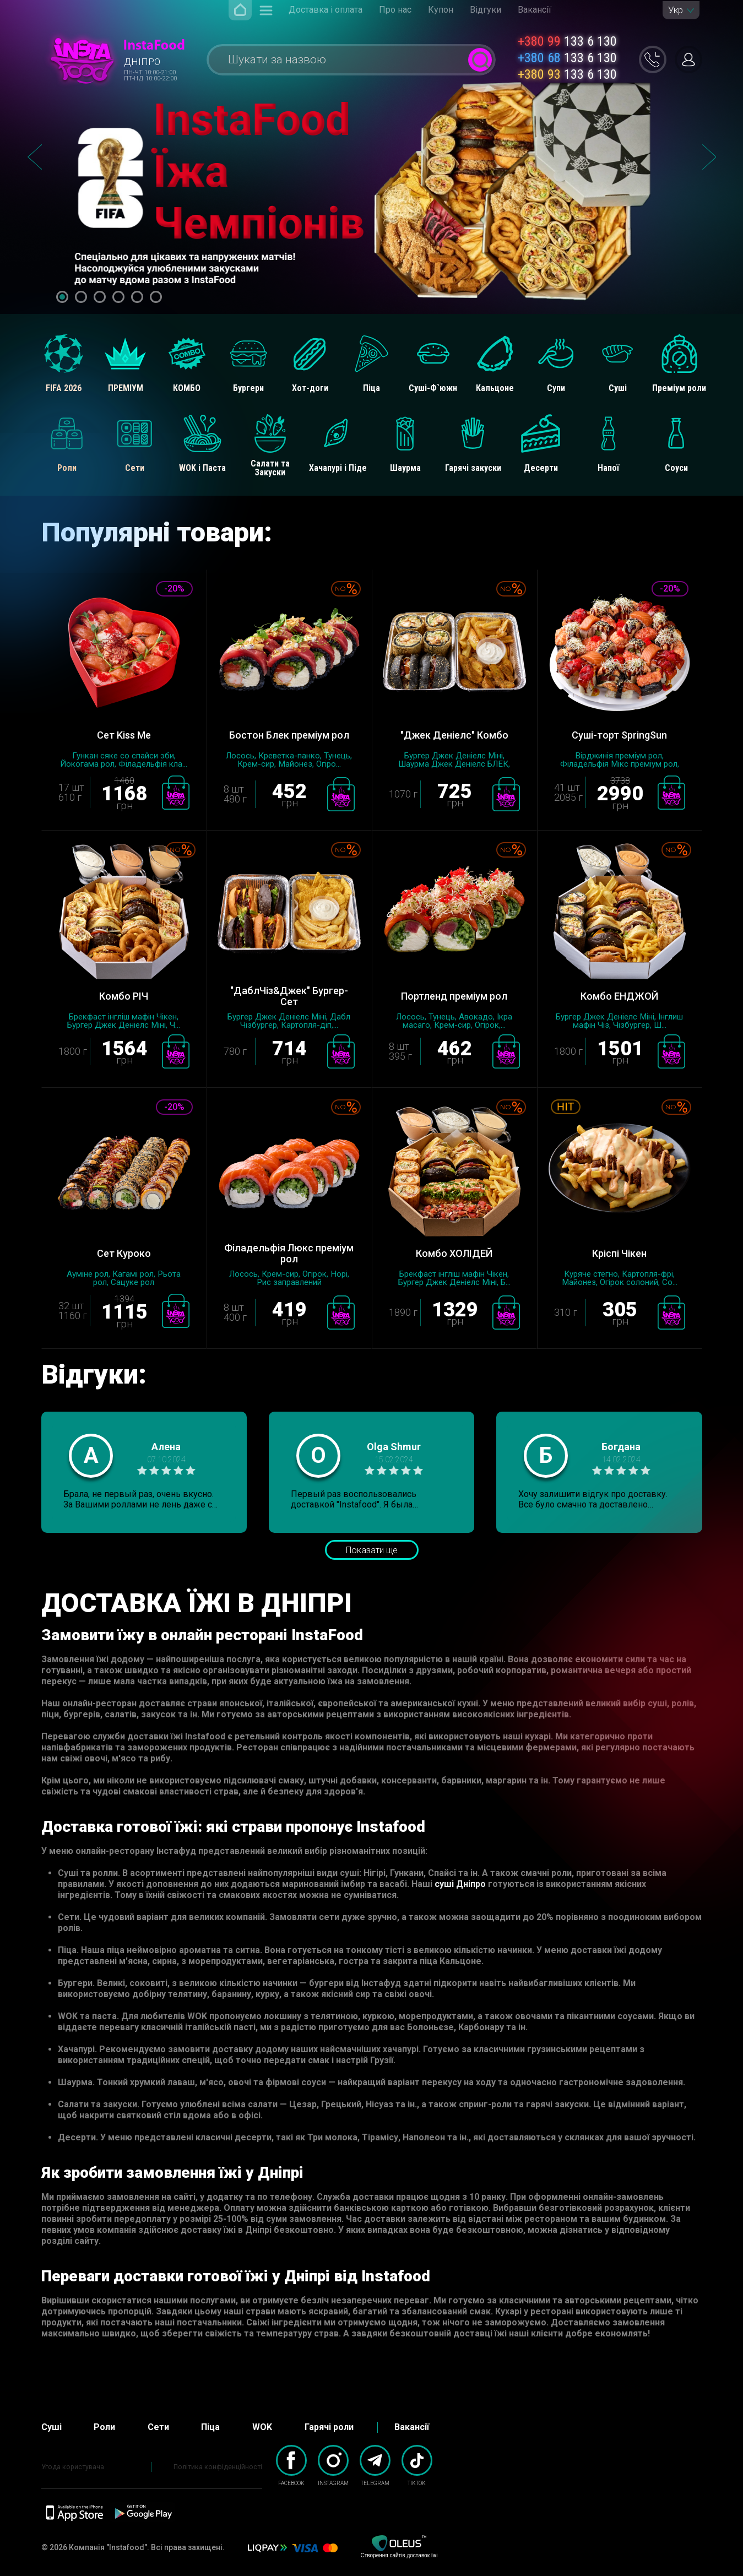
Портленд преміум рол (454, 996)
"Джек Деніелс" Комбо (454, 735)
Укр (675, 10)
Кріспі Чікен (619, 1253)
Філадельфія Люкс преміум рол (289, 1254)
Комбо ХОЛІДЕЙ (454, 1253)
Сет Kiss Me (124, 735)
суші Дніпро (460, 1884)
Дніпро (142, 61)
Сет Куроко (124, 1253)
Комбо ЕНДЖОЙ (619, 996)
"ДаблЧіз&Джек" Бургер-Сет (289, 996)
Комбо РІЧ (123, 996)
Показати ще (372, 1550)
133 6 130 (567, 41)
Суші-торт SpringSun (619, 735)
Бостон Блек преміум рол (289, 735)
